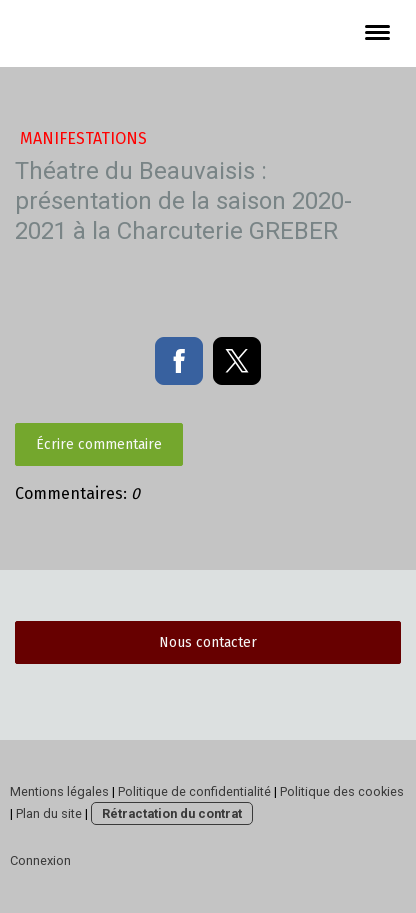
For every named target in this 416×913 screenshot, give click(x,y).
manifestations (83, 138)
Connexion (40, 860)
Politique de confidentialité (194, 791)
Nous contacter (208, 642)
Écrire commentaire (99, 444)
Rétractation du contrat (172, 813)
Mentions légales (59, 791)
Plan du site (49, 813)
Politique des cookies (342, 791)
